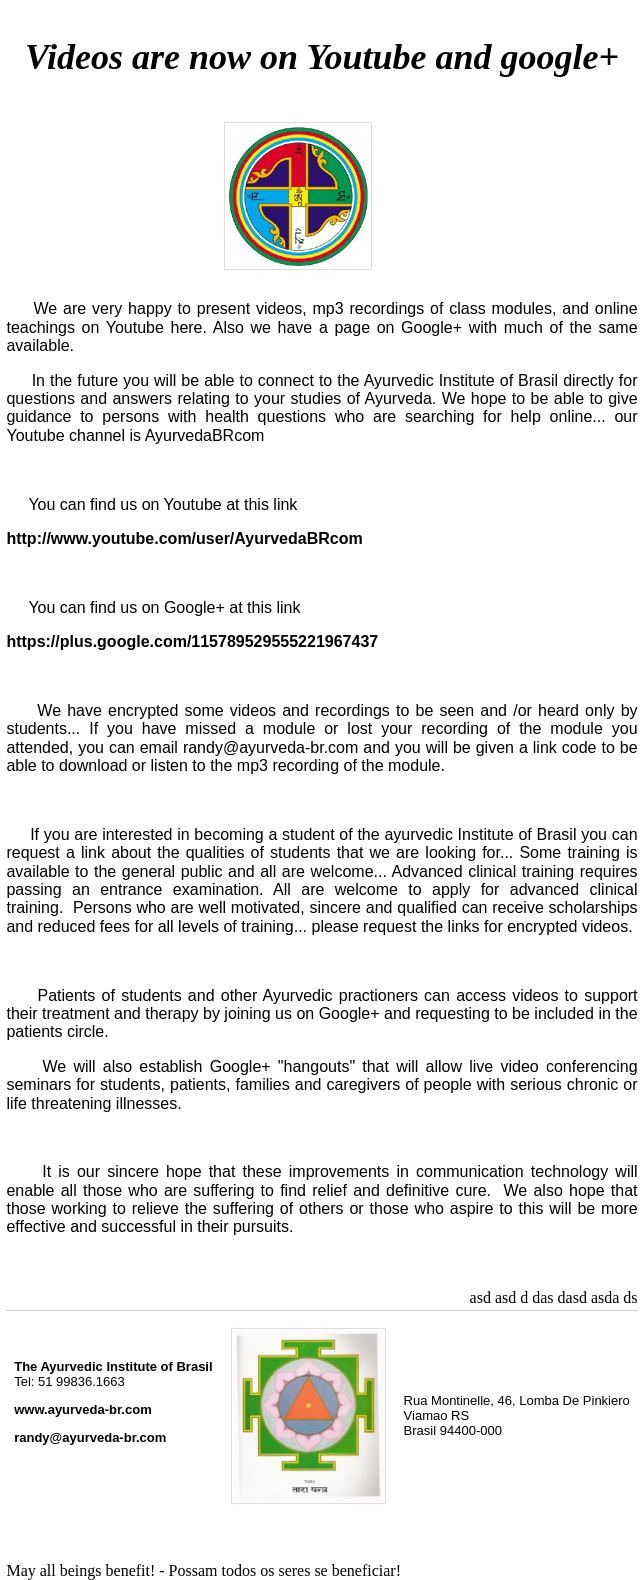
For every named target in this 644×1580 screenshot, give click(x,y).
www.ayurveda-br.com (83, 1409)
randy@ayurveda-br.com (90, 1437)
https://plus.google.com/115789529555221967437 (192, 641)
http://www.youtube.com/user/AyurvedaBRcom (184, 538)
